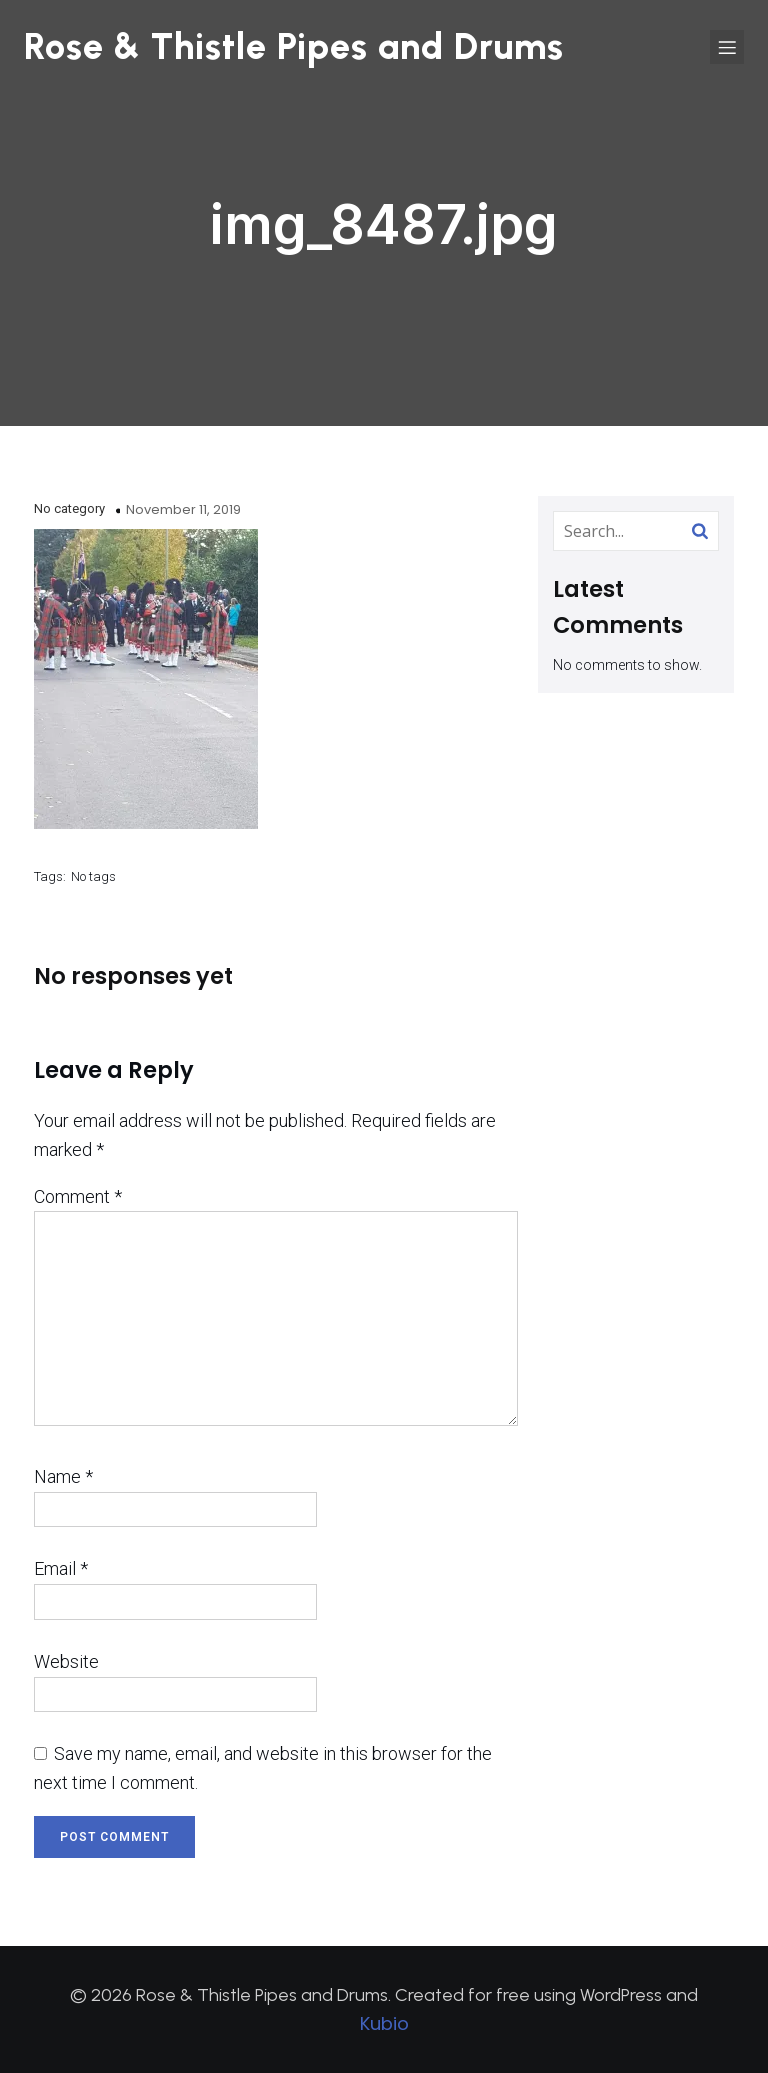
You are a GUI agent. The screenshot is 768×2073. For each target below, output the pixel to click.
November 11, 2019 (183, 509)
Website (66, 1661)
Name (63, 1476)
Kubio (384, 2023)
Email (61, 1568)
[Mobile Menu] (727, 47)
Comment (78, 1196)
